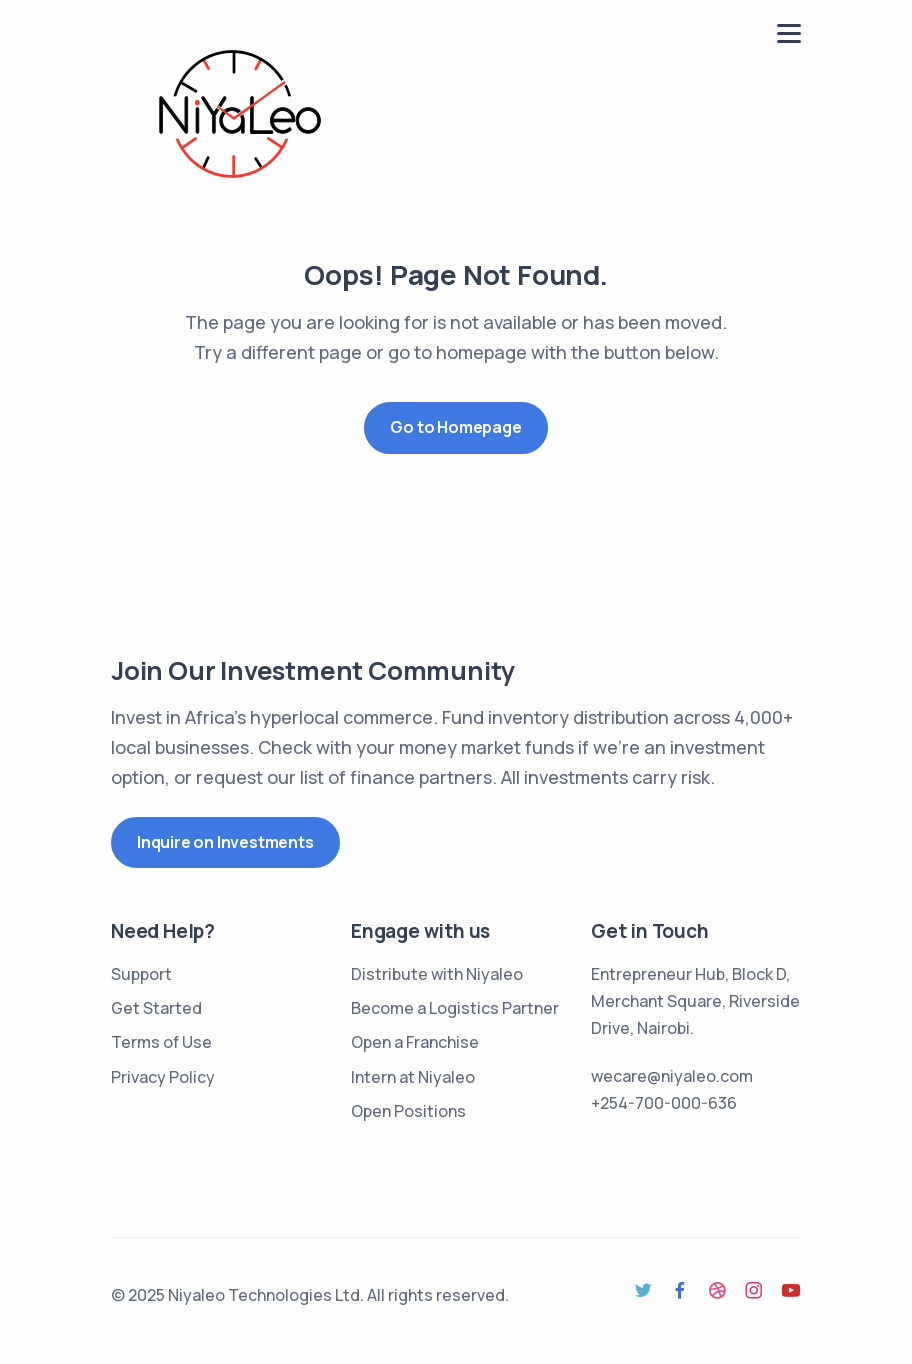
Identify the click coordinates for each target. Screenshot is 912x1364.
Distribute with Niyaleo (437, 974)
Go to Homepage (455, 427)
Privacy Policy (163, 1077)
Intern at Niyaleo (413, 1077)
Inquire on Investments (225, 842)
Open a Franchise (415, 1042)
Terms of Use (161, 1042)
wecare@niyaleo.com (672, 1076)
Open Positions (408, 1111)
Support (141, 974)
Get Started (156, 1008)
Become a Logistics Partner (455, 1008)
